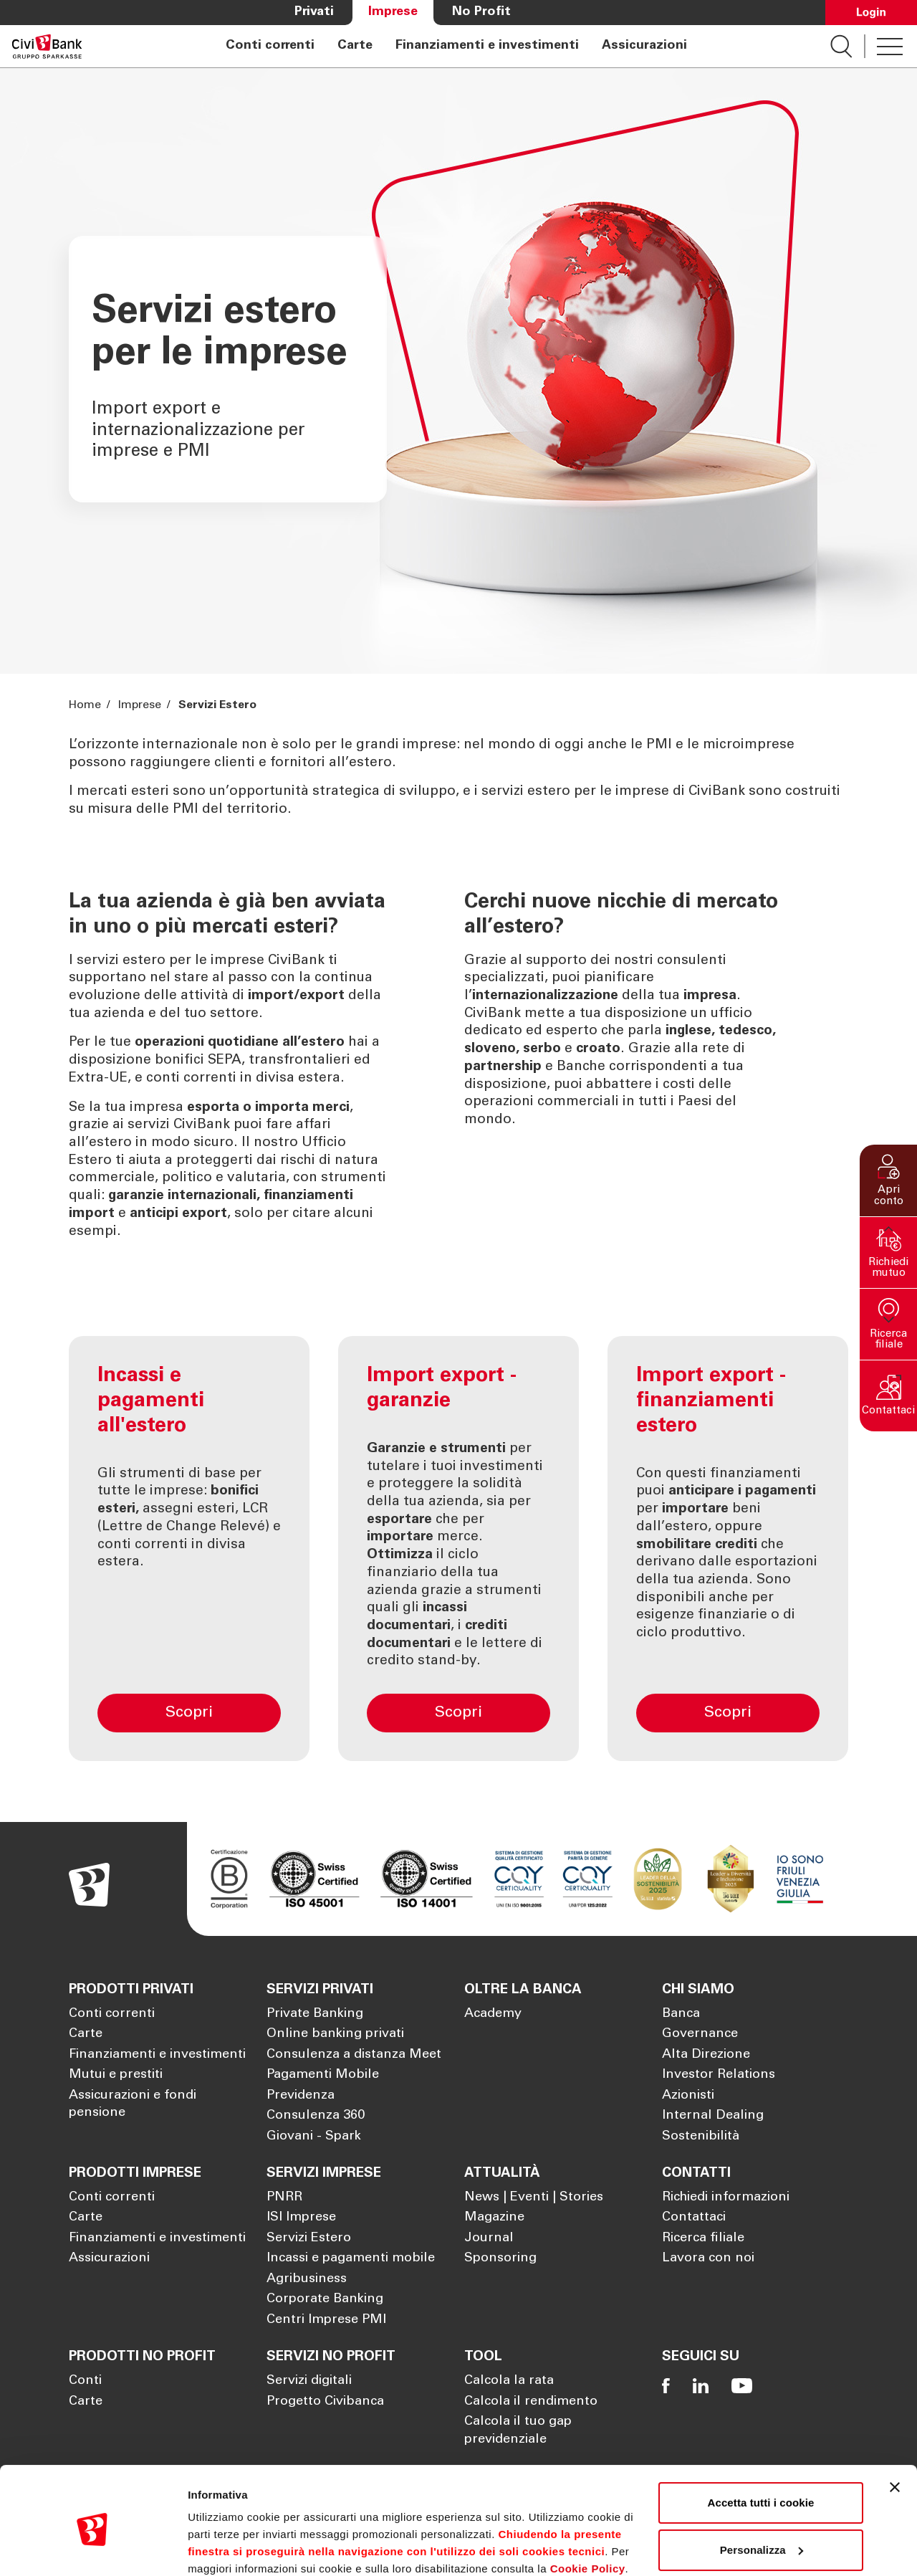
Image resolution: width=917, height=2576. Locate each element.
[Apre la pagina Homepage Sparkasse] (46, 46)
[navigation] (456, 46)
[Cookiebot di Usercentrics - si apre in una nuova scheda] (92, 2548)
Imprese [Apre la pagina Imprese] (393, 12)
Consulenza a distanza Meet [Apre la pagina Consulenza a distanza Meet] (354, 2054)
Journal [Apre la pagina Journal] (489, 2238)
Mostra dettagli (226, 2548)
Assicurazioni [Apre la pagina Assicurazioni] (644, 45)
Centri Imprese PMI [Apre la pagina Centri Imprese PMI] (326, 2320)
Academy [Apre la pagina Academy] (493, 2014)
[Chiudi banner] (895, 2427)
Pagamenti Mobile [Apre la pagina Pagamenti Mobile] (323, 2075)
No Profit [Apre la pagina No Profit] (481, 12)
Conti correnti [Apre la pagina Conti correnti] (270, 45)
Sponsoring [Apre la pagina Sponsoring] (500, 2258)
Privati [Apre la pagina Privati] (314, 12)
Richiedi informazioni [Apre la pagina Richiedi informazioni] (725, 2197)
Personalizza (761, 2489)
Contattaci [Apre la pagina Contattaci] (694, 2217)
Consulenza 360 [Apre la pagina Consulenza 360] (316, 2115)
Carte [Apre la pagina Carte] (355, 45)
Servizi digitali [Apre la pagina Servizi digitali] (309, 2381)
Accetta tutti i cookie (761, 2442)
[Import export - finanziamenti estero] (728, 1548)
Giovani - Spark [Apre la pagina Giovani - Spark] (314, 2136)
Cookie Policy (587, 2508)
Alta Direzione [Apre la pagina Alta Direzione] (706, 2054)
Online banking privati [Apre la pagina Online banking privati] (335, 2034)
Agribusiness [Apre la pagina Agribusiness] (307, 2279)
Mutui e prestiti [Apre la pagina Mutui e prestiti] (116, 2075)
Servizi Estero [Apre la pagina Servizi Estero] (309, 2238)
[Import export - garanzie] (458, 1548)
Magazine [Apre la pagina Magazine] (494, 2217)
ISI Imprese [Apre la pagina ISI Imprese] (301, 2217)
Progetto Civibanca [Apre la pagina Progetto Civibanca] (325, 2401)
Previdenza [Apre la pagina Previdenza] (301, 2095)
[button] (888, 1180)
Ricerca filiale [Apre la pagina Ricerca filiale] (703, 2238)
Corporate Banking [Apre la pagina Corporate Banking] (325, 2299)
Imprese (139, 705)
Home (86, 705)
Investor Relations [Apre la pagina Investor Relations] (718, 2075)
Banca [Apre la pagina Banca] (681, 2014)
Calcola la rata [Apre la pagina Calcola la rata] (509, 2381)
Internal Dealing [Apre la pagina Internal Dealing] (713, 2115)
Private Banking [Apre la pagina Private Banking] (315, 2014)
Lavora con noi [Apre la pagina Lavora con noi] (708, 2258)
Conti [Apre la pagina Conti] (85, 2381)
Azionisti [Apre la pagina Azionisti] (688, 2095)
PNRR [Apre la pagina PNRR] (284, 2197)
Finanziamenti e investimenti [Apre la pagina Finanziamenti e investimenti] (487, 45)
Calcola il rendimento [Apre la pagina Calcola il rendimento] (530, 2401)
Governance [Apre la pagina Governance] (700, 2034)
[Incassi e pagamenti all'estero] (189, 1548)
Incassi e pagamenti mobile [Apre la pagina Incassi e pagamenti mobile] (351, 2258)
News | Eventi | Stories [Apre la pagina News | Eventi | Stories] (533, 2197)
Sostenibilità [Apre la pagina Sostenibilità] (700, 2136)
